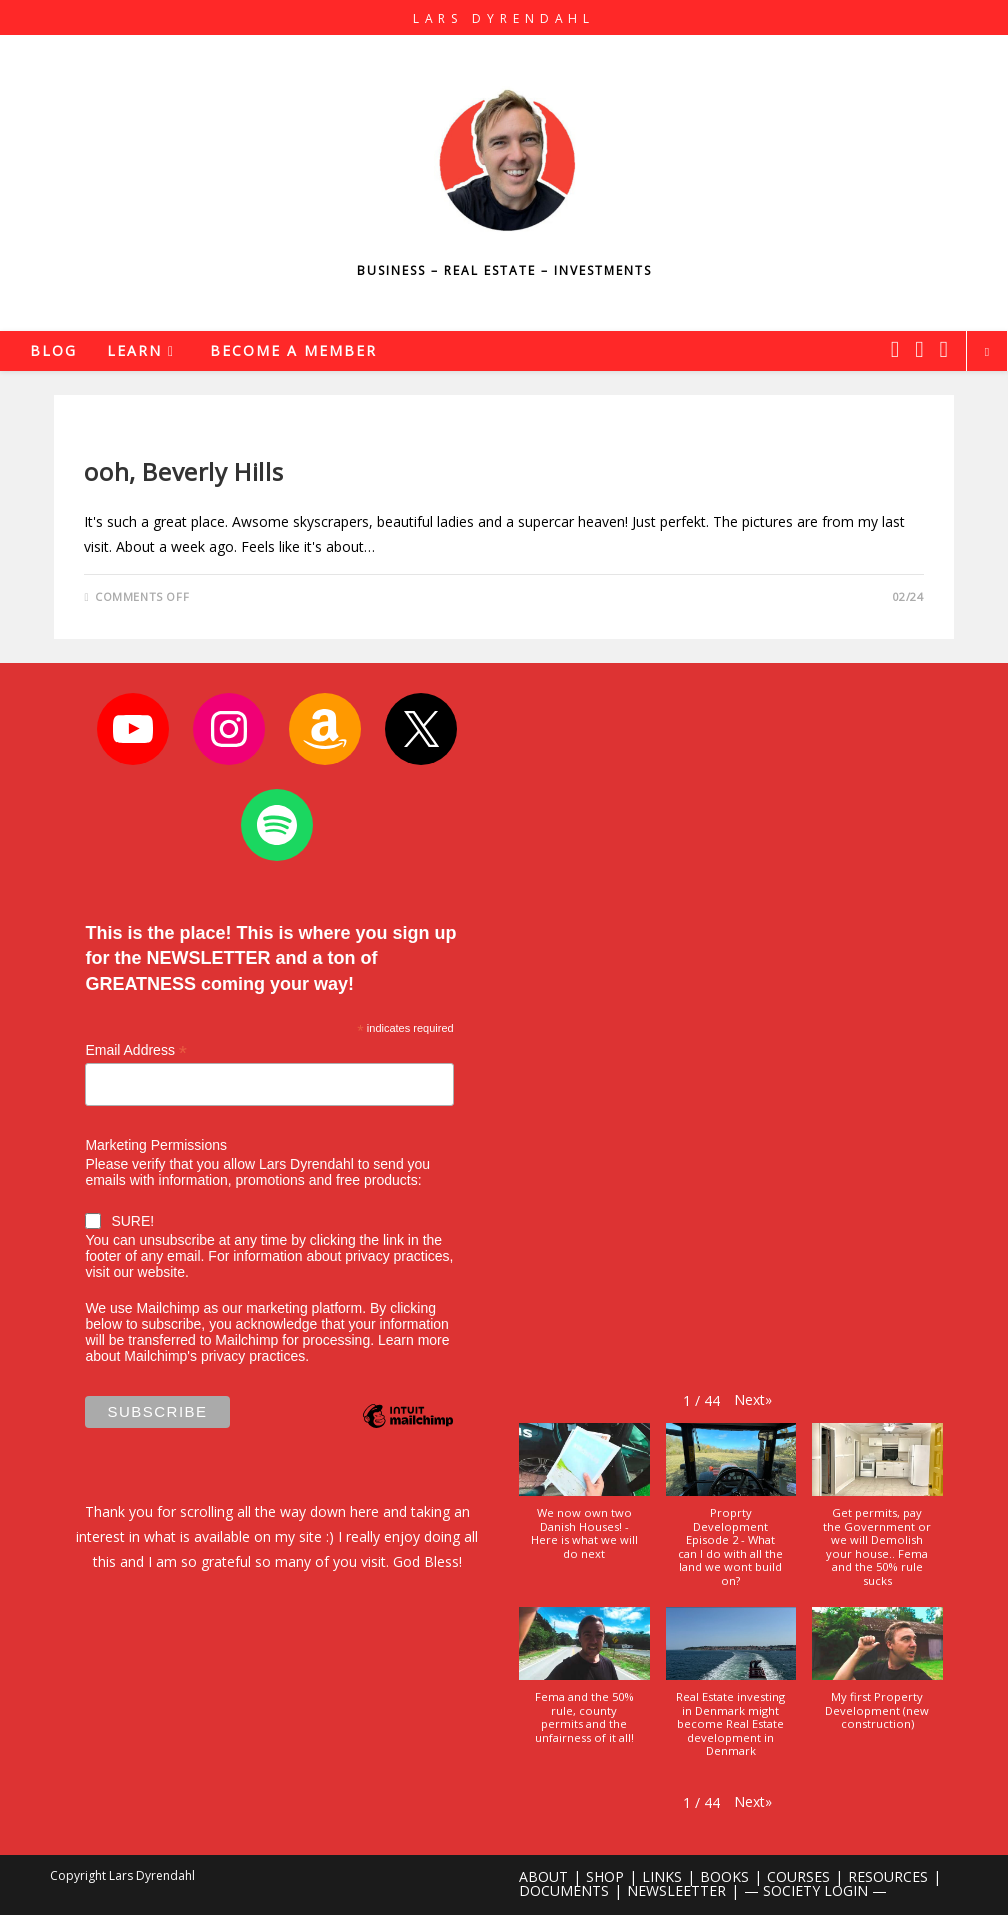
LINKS (662, 1876)
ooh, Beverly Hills (183, 471)
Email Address (136, 1050)
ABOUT (543, 1876)
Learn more (414, 1340)
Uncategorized (137, 437)
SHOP (605, 1876)
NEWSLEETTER (676, 1890)
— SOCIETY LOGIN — (815, 1890)
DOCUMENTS (564, 1890)
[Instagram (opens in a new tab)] (919, 349)
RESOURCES (888, 1876)
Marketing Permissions (156, 1145)
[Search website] (987, 352)
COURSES (798, 1876)
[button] (753, 1399)
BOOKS (724, 1876)
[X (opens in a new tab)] (895, 349)
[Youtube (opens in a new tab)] (944, 349)
